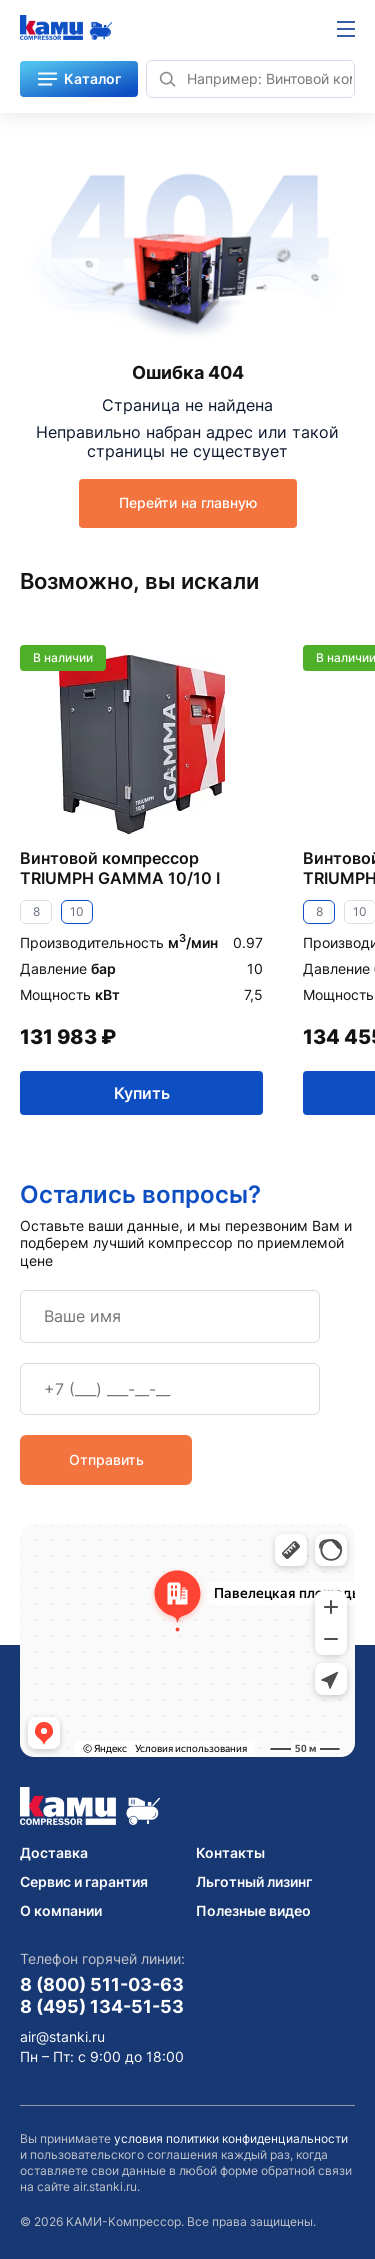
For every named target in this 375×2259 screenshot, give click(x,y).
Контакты (230, 1852)
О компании (61, 1910)
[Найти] (167, 79)
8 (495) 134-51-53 (102, 2006)
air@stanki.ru (62, 2037)
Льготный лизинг (254, 1881)
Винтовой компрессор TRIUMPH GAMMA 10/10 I (120, 868)
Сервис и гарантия (84, 1881)
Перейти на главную (188, 502)
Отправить (106, 1459)
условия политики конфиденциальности (231, 2138)
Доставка (54, 1852)
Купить (142, 1092)
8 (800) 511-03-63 (102, 1984)
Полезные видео (253, 1910)
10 (77, 911)
